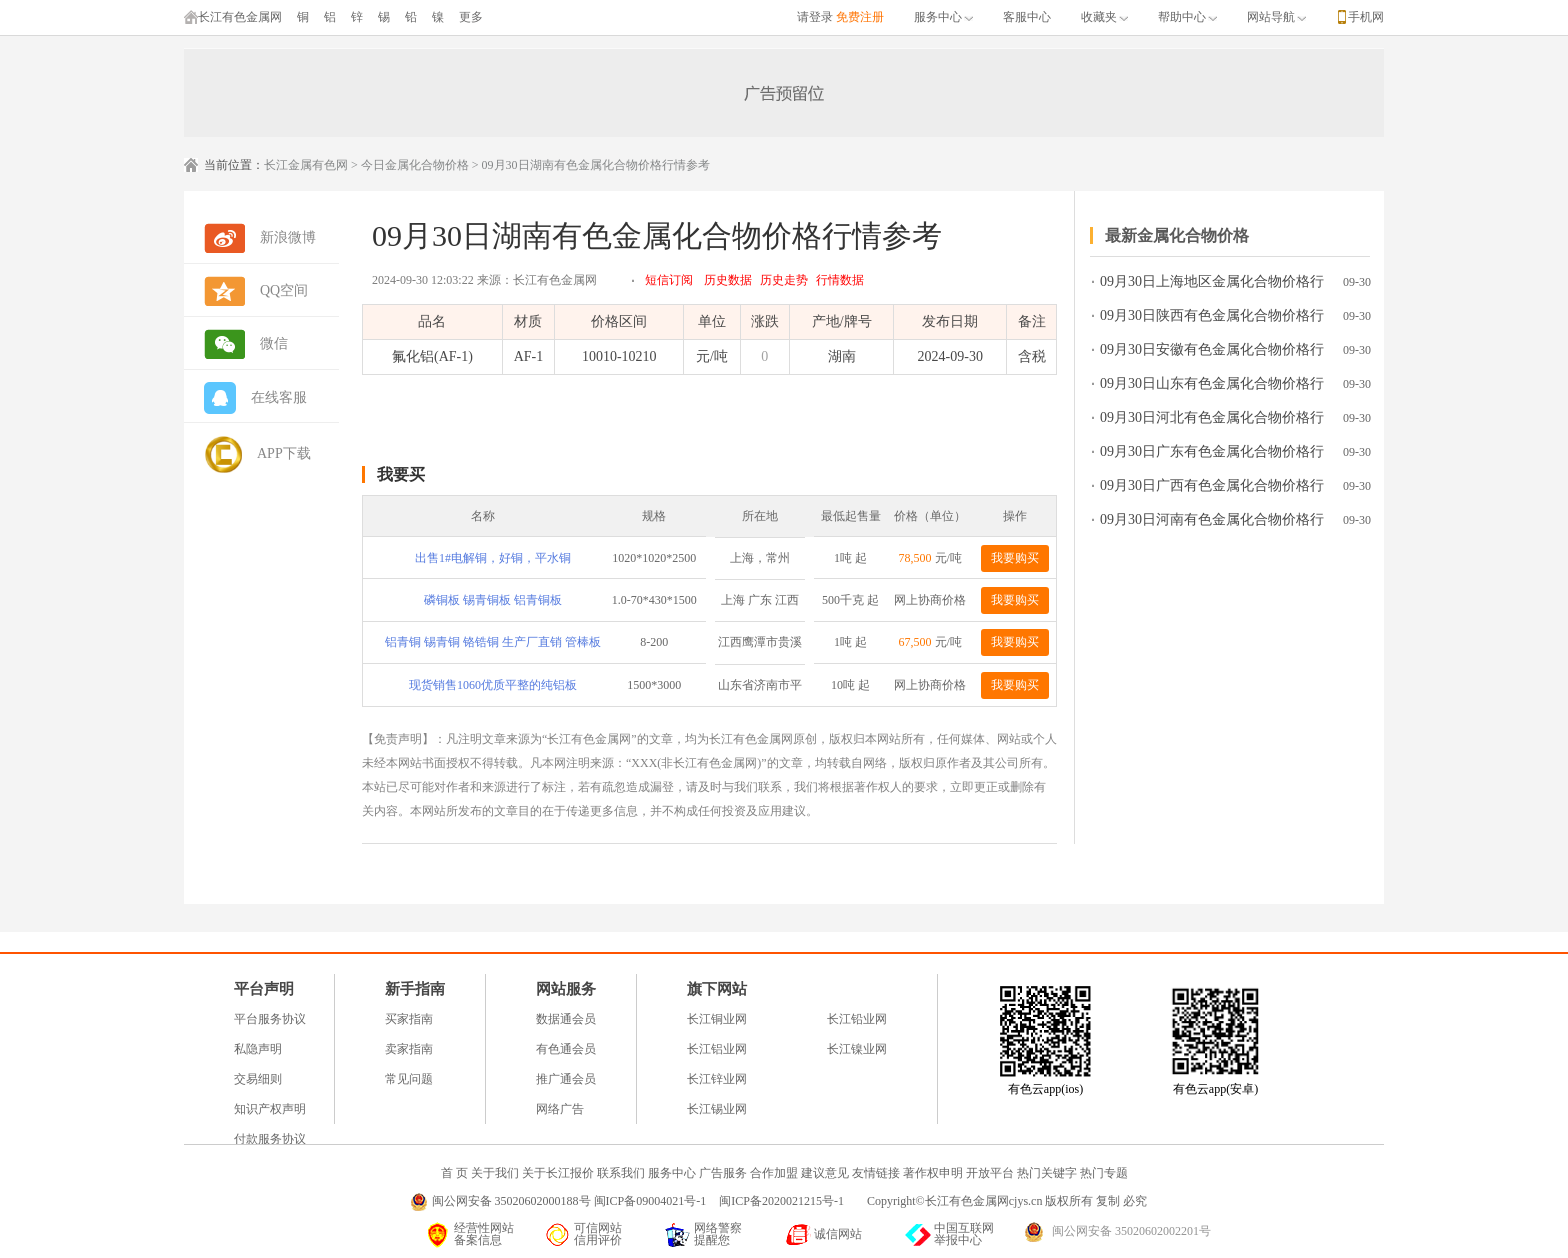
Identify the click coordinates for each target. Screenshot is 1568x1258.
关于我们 (495, 1173)
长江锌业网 (717, 1079)
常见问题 (409, 1079)
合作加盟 (774, 1173)
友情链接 (876, 1173)
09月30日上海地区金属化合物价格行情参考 (1212, 285)
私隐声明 (258, 1049)
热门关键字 (1047, 1173)
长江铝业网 (717, 1049)
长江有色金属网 (233, 17)
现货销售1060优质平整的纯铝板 (493, 685)
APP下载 (284, 453)
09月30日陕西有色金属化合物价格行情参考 (1212, 319)
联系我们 (621, 1173)
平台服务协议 (270, 1019)
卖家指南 (409, 1049)
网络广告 (560, 1109)
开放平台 (990, 1173)
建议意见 (825, 1173)
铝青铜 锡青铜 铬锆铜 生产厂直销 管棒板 (493, 642)
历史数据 (728, 280)
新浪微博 (288, 237)
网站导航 (1276, 17)
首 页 (454, 1173)
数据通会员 (566, 1019)
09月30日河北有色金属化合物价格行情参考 (1212, 421)
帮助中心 (1187, 17)
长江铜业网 (717, 1019)
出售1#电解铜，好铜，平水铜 (493, 558)
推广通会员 (566, 1079)
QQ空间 (284, 290)
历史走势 (784, 280)
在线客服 (279, 397)
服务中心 (943, 17)
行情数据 (840, 280)
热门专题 (1104, 1173)
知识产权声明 (270, 1109)
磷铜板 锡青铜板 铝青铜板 (493, 600)
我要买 (401, 474)
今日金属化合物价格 (415, 165)
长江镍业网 (857, 1049)
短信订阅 (669, 280)
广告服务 (723, 1173)
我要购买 (1015, 558)
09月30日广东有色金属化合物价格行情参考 (1212, 455)
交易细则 (258, 1079)
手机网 (1366, 17)
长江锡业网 (717, 1109)
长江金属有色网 (306, 165)
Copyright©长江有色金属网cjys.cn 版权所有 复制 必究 (1007, 1201)
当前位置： (234, 165)
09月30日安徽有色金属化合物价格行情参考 (1212, 353)
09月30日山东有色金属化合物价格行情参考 (1212, 387)
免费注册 (860, 17)
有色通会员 (566, 1049)
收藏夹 (1104, 17)
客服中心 (1027, 17)
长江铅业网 (857, 1019)
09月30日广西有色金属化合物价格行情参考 (1212, 489)
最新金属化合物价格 (1177, 235)
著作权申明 (933, 1173)
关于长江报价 (558, 1173)
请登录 (815, 17)
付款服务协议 (270, 1139)
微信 (274, 343)
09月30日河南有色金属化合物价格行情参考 (1212, 523)
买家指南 (409, 1019)
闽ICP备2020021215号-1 (783, 1201)
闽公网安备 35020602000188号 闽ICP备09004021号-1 (569, 1201)
